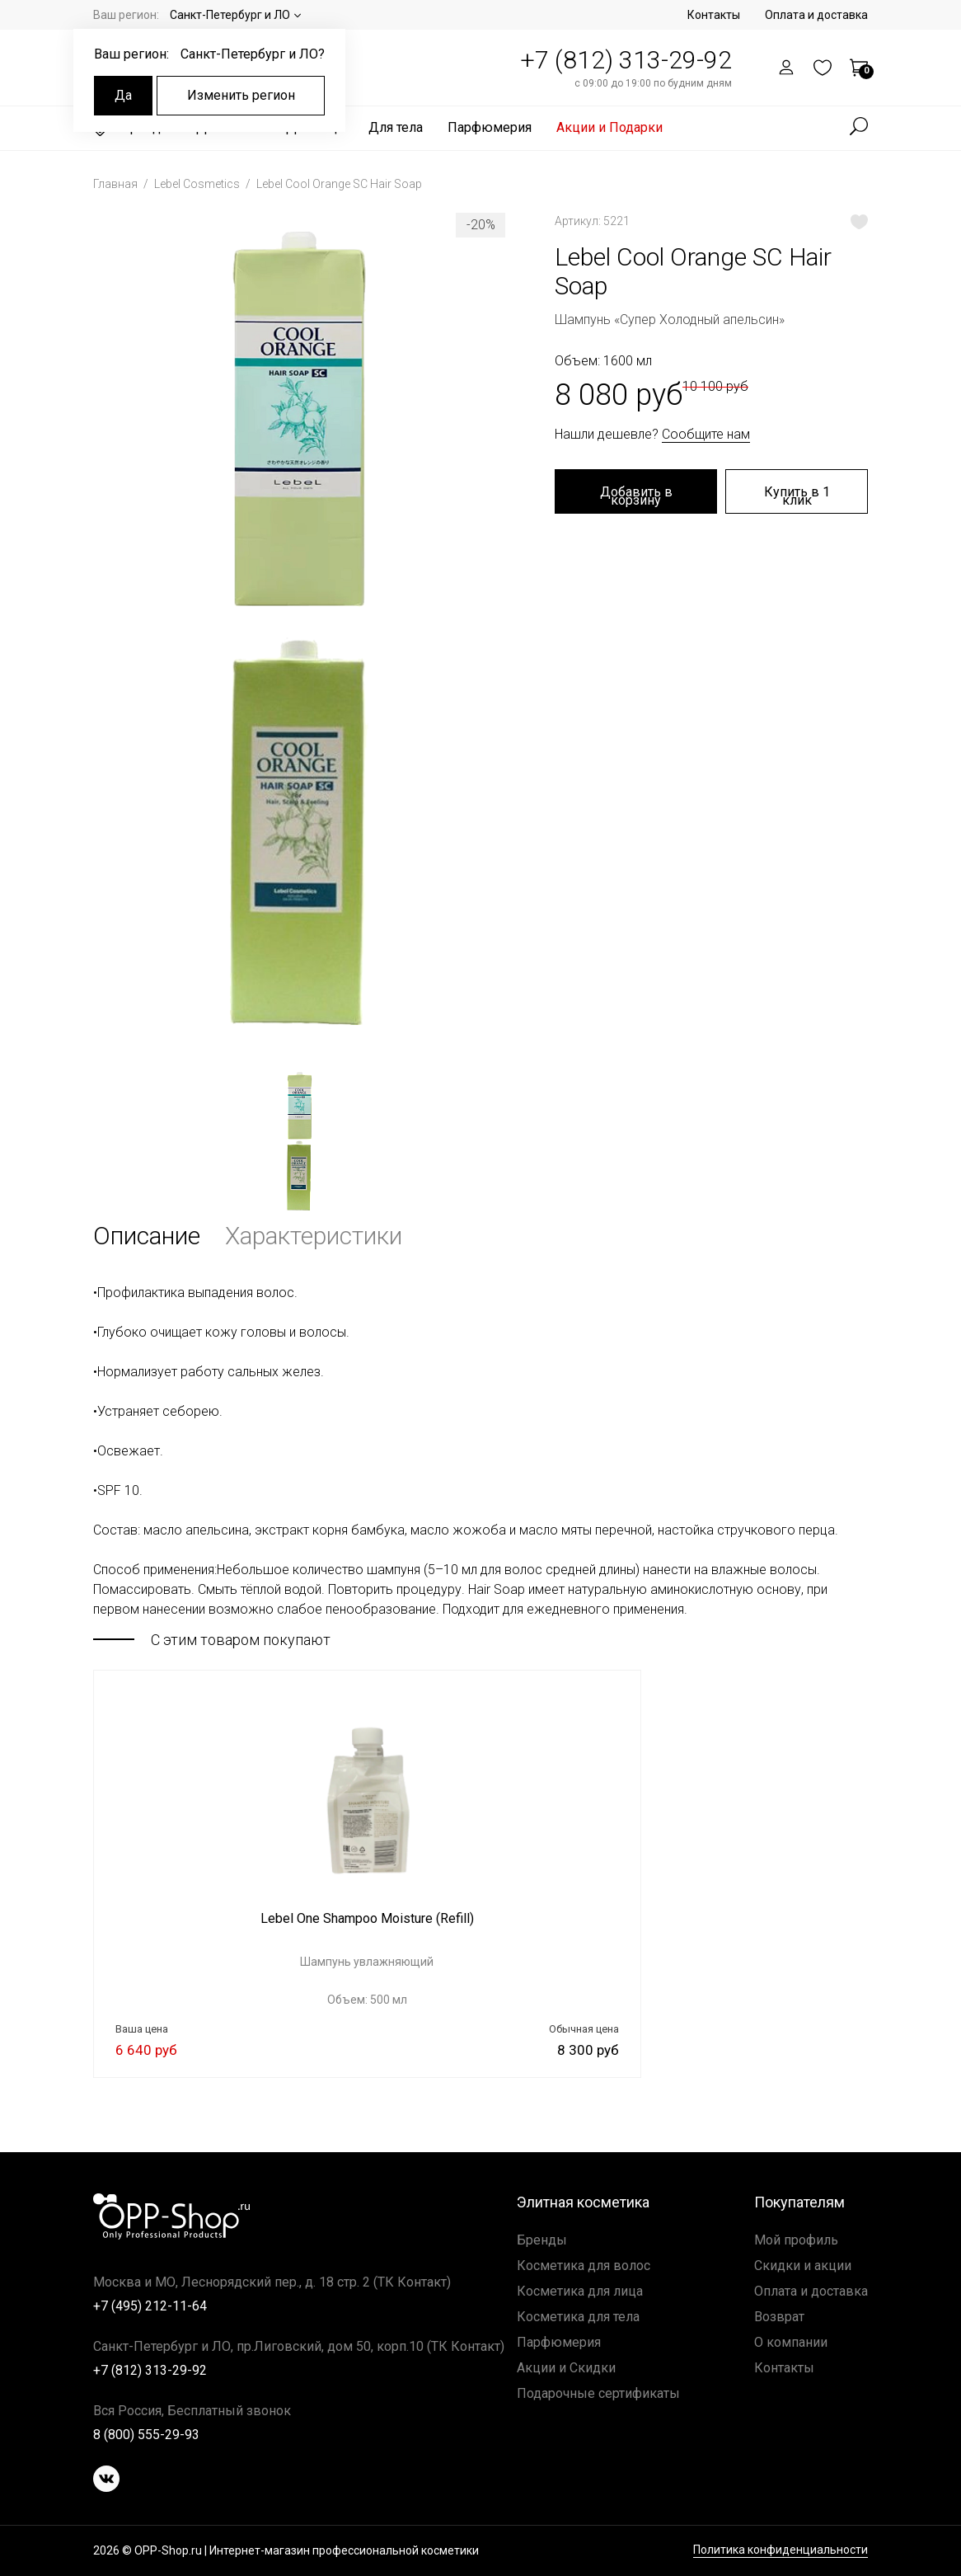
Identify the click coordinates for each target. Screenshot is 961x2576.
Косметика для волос (583, 2265)
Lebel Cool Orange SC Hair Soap (339, 183)
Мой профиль (796, 2240)
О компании (790, 2342)
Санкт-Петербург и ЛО (230, 14)
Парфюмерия (490, 127)
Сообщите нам (706, 434)
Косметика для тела (578, 2317)
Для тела (395, 127)
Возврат (779, 2317)
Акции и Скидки (566, 2368)
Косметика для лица (580, 2291)
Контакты (713, 14)
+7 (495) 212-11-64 (150, 2306)
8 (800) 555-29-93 (146, 2434)
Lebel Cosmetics (198, 183)
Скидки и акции (802, 2265)
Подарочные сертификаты (598, 2393)
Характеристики (313, 1235)
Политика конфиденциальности (780, 2550)
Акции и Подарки (609, 127)
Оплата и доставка (816, 14)
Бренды (542, 2240)
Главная (116, 183)
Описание (146, 1235)
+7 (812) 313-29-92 (626, 59)
